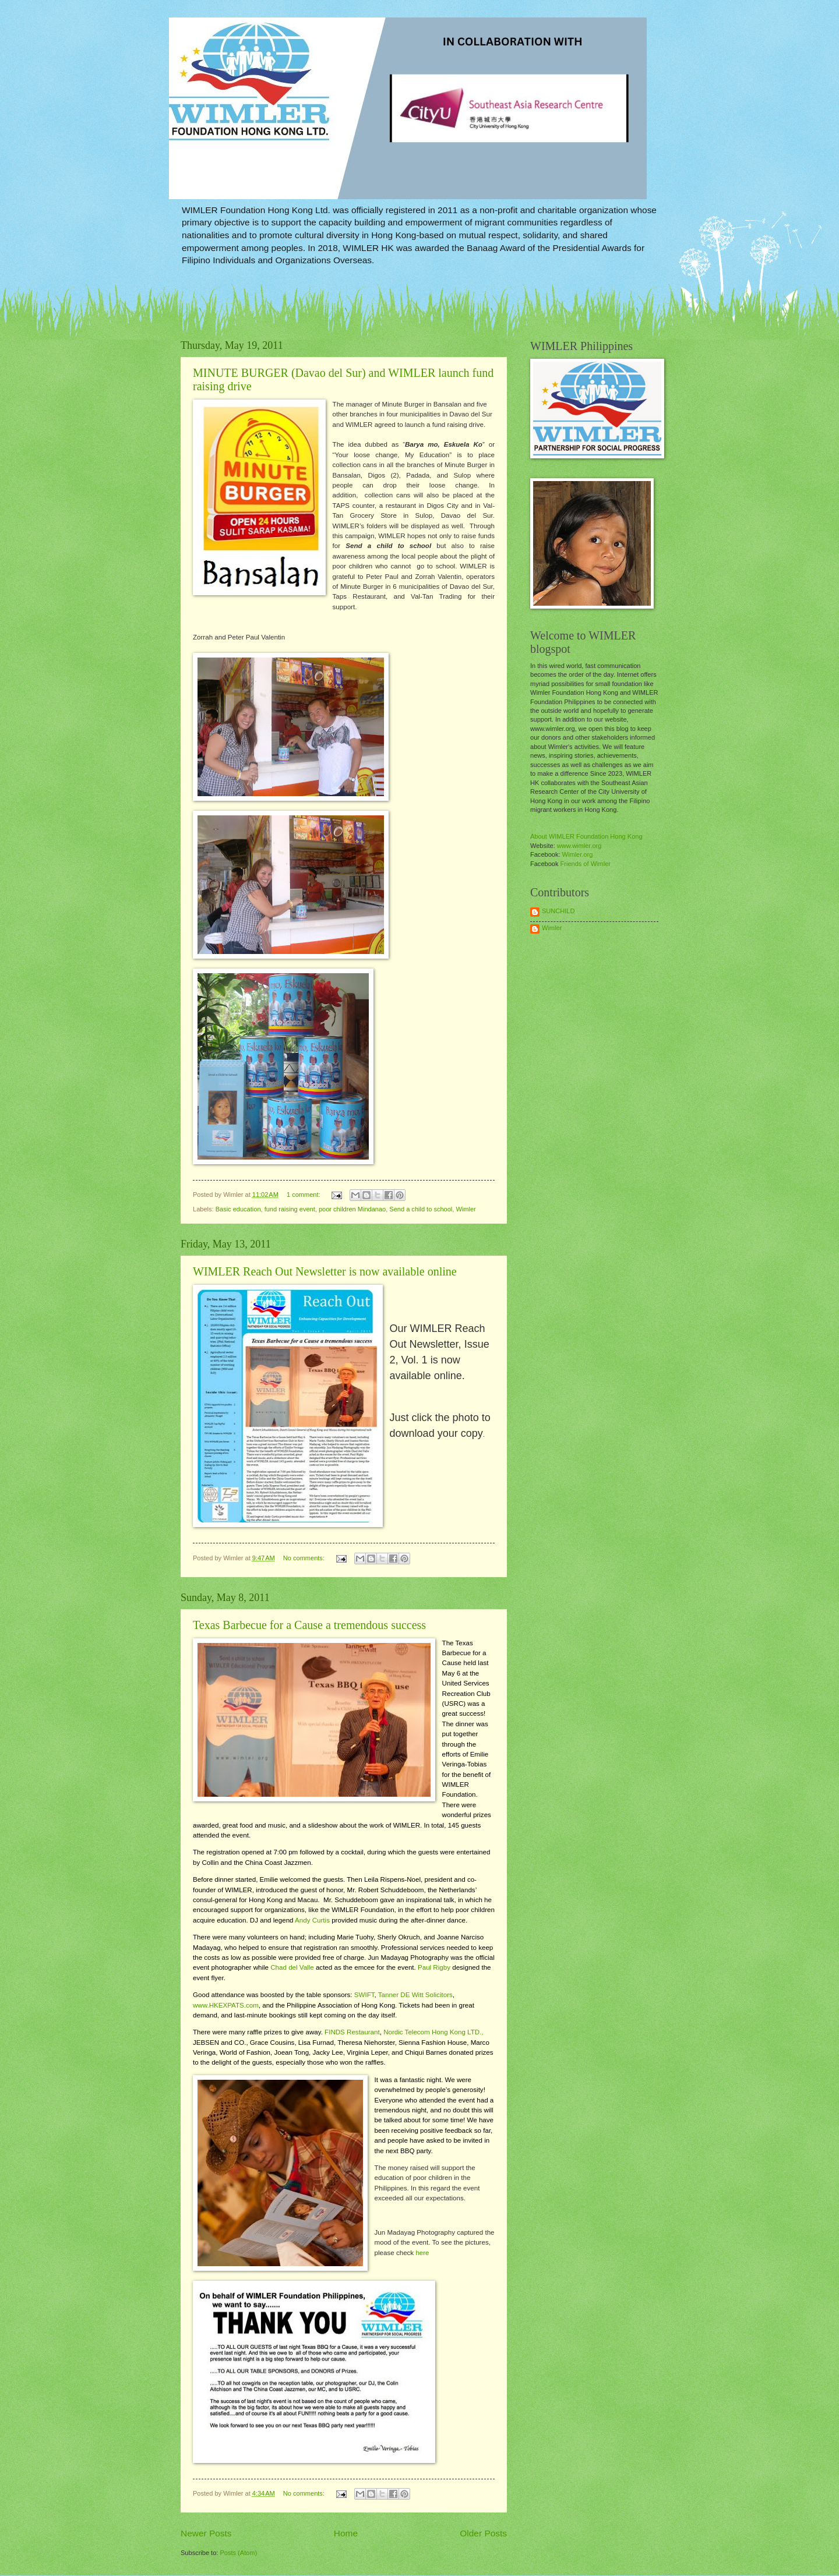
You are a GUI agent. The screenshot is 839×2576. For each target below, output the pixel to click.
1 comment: (304, 1194)
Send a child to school (420, 1209)
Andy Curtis (312, 1920)
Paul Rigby (434, 1967)
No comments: (304, 1557)
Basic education (238, 1209)
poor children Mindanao (352, 1209)
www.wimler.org (579, 845)
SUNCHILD (558, 910)
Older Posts (483, 2533)
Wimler (465, 1209)
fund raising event (290, 1209)
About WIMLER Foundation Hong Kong (586, 836)
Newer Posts (206, 2533)
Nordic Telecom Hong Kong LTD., (433, 2032)
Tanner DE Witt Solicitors (415, 1994)
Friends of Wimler (585, 863)
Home (346, 2533)
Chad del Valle (291, 1967)
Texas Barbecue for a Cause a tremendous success (309, 1625)
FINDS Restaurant (352, 2032)
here (422, 2252)
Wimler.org (577, 854)
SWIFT (364, 1994)
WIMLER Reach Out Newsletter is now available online (325, 1271)
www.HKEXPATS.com (226, 2005)
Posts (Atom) (238, 2552)
